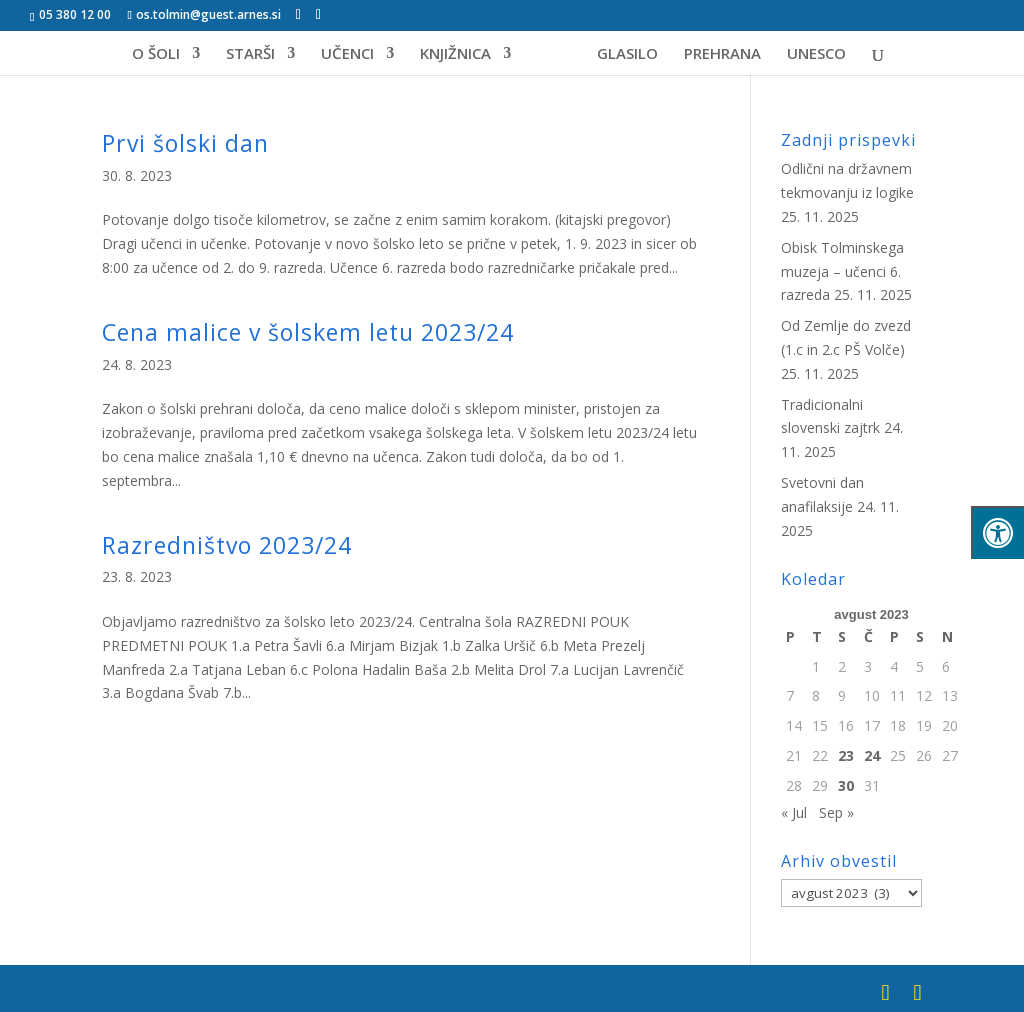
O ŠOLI (163, 54)
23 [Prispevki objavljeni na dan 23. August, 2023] (846, 755)
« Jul (794, 812)
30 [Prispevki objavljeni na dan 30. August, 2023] (846, 785)
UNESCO (809, 54)
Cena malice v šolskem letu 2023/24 (308, 332)
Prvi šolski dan (185, 143)
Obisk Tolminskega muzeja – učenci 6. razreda (842, 271)
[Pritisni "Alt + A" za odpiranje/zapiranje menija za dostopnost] (997, 532)
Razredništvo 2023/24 (227, 545)
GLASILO (620, 54)
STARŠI (257, 54)
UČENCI (354, 54)
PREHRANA (715, 54)
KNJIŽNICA (462, 54)
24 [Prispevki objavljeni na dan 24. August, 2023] (872, 755)
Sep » (836, 812)
